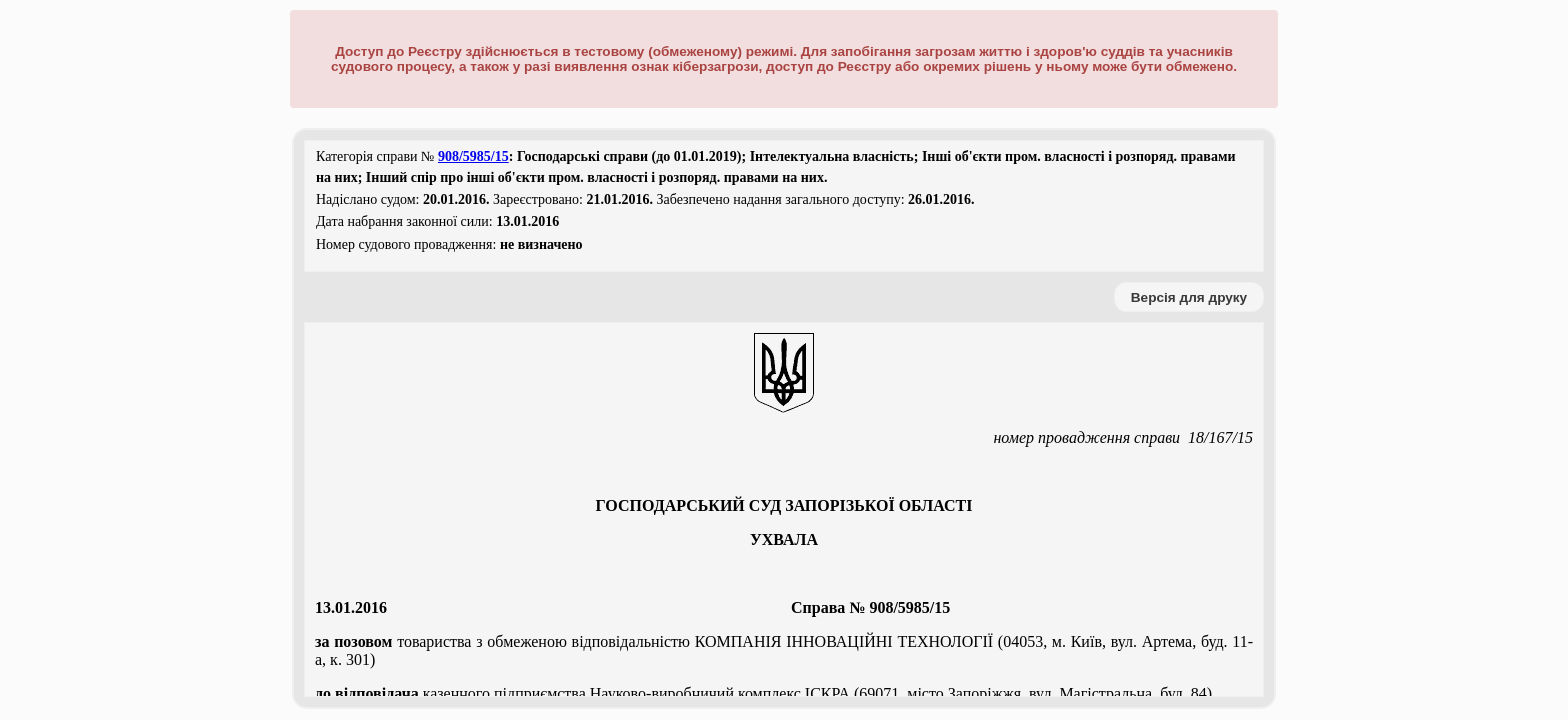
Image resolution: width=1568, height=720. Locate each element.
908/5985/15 (473, 156)
